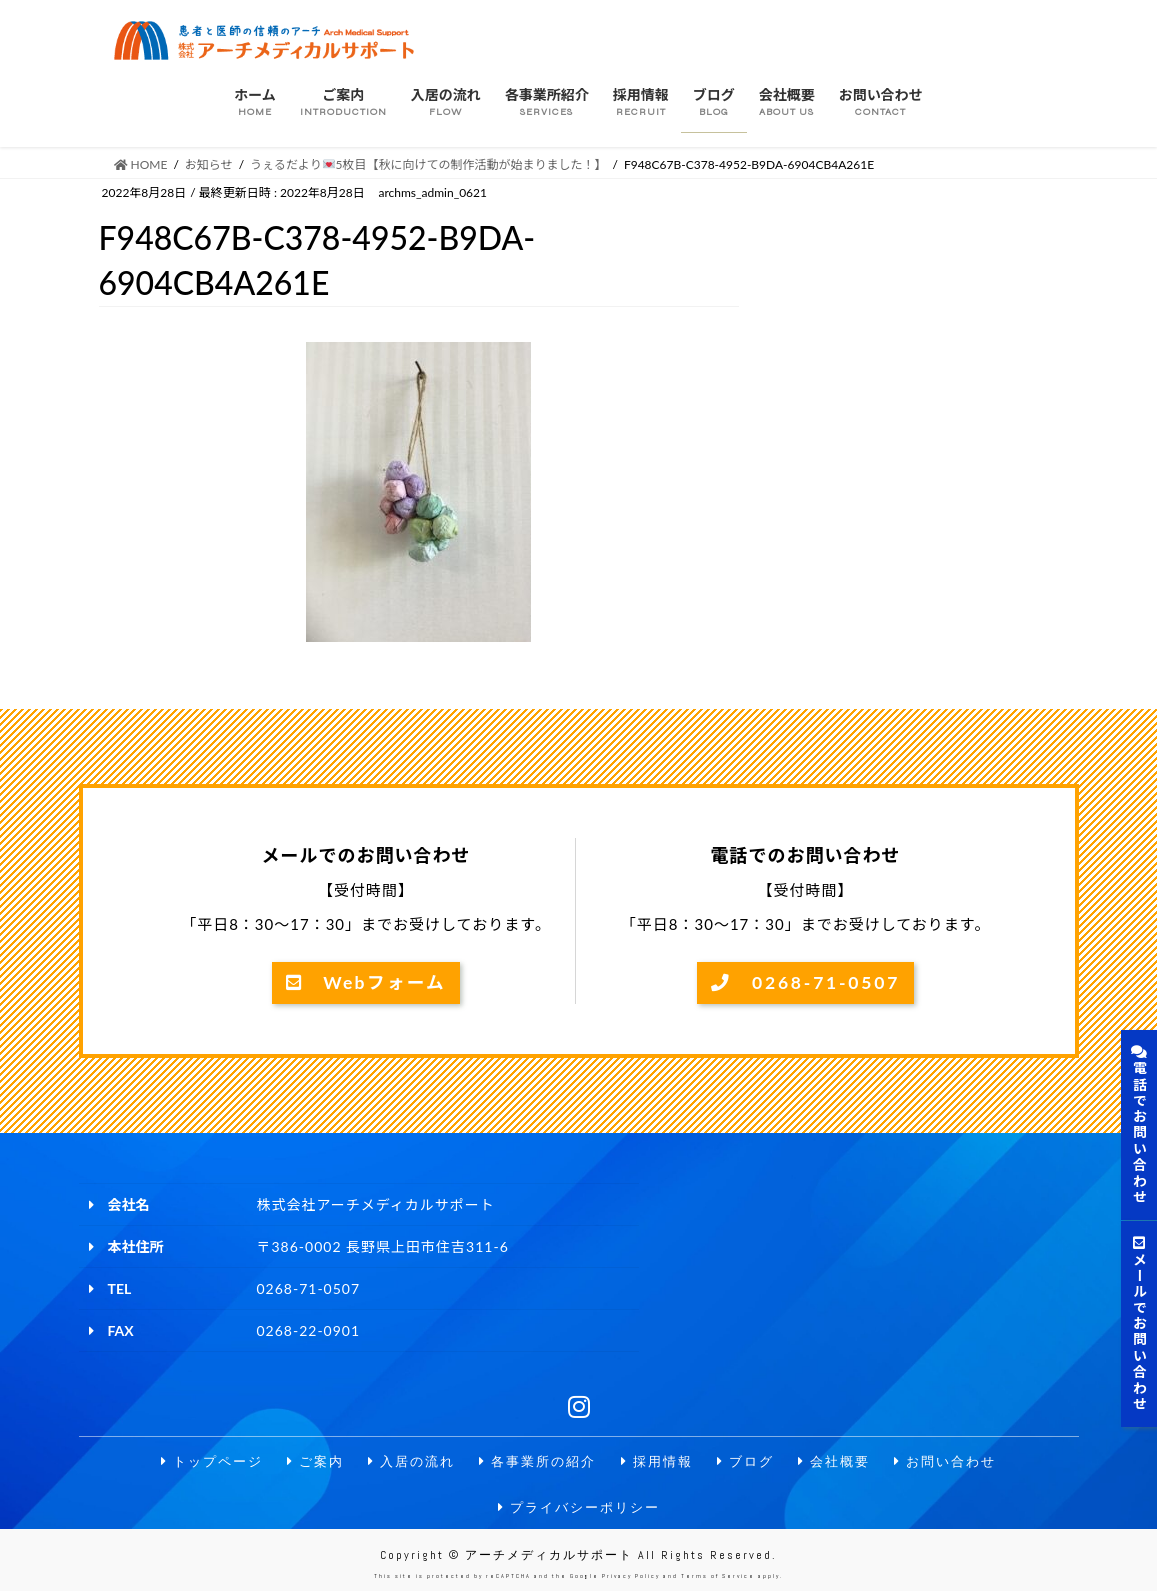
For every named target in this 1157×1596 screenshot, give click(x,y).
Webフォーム (366, 983)
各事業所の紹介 (536, 1462)
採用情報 (661, 1462)
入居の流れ (404, 1462)
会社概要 (845, 1462)
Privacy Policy (631, 1581)
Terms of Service (718, 1581)
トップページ (196, 1462)
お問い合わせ (961, 1462)
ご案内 (304, 1462)
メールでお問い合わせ (1139, 1324)
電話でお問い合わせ (1139, 1125)
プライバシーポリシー (579, 1510)
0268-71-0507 (806, 983)
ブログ (753, 1462)
